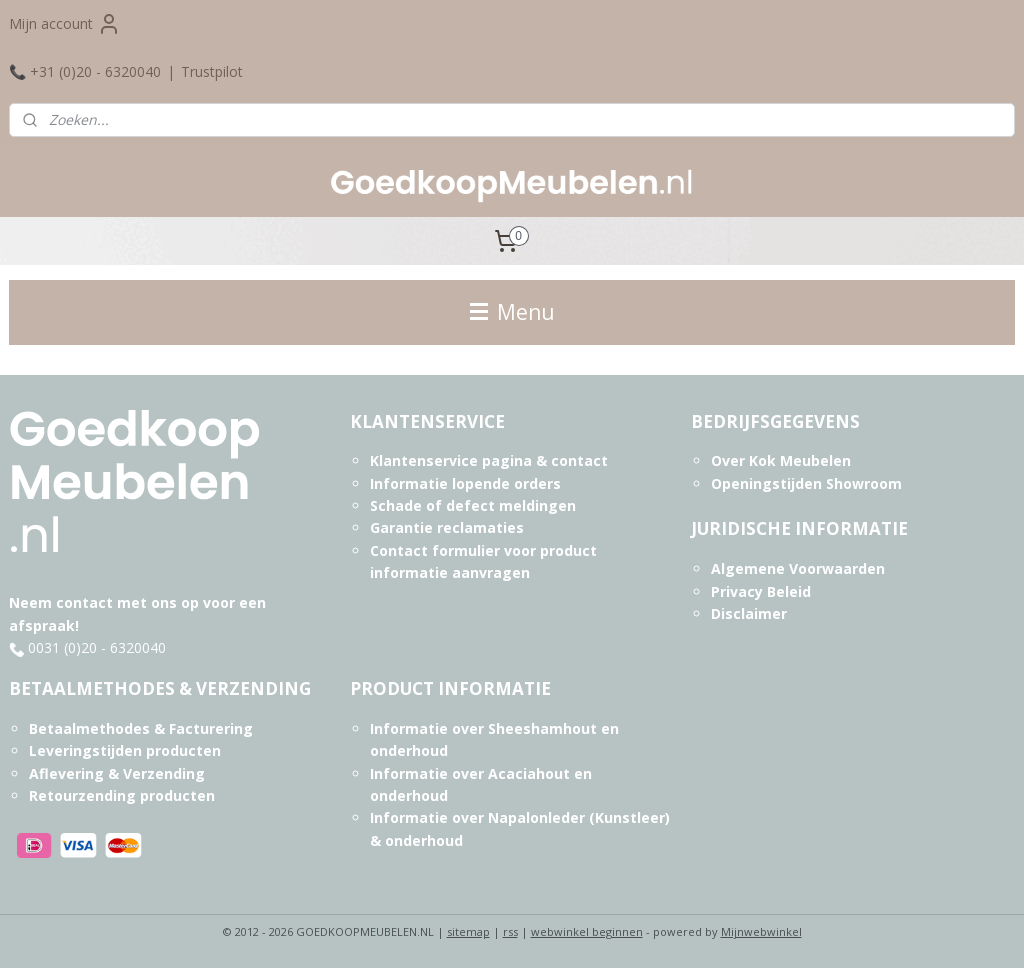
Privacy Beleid (761, 591)
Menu (512, 312)
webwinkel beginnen (587, 931)
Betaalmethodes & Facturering (141, 728)
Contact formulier (435, 550)
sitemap (468, 931)
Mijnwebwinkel (761, 931)
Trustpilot (212, 71)
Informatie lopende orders (465, 483)
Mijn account (65, 24)
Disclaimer (749, 613)
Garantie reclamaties (447, 527)
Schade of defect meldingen (473, 505)
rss (510, 931)
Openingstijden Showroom (806, 483)
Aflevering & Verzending (117, 773)
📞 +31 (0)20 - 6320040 (85, 71)
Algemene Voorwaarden (798, 568)
